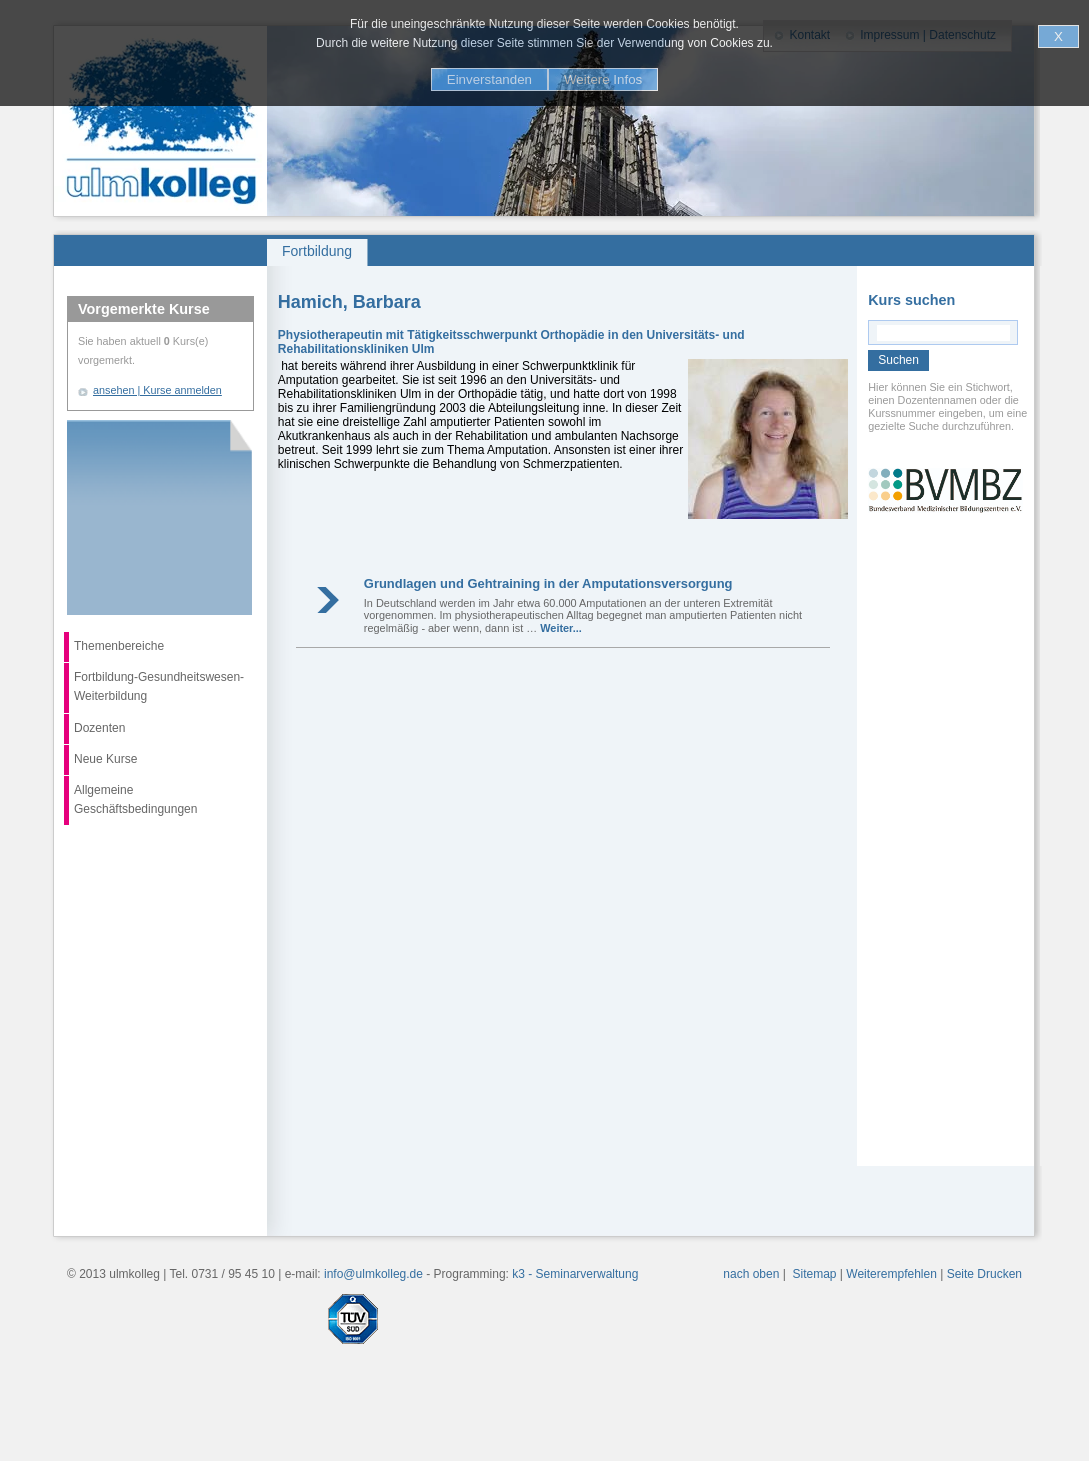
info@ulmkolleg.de (373, 1274)
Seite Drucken (984, 1274)
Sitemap (815, 1274)
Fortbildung (317, 251)
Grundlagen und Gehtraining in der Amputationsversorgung (548, 583)
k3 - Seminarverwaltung (575, 1274)
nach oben (751, 1274)
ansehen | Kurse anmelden (157, 390)
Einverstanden (489, 79)
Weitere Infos (603, 79)
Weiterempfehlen (891, 1274)
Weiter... (561, 628)
